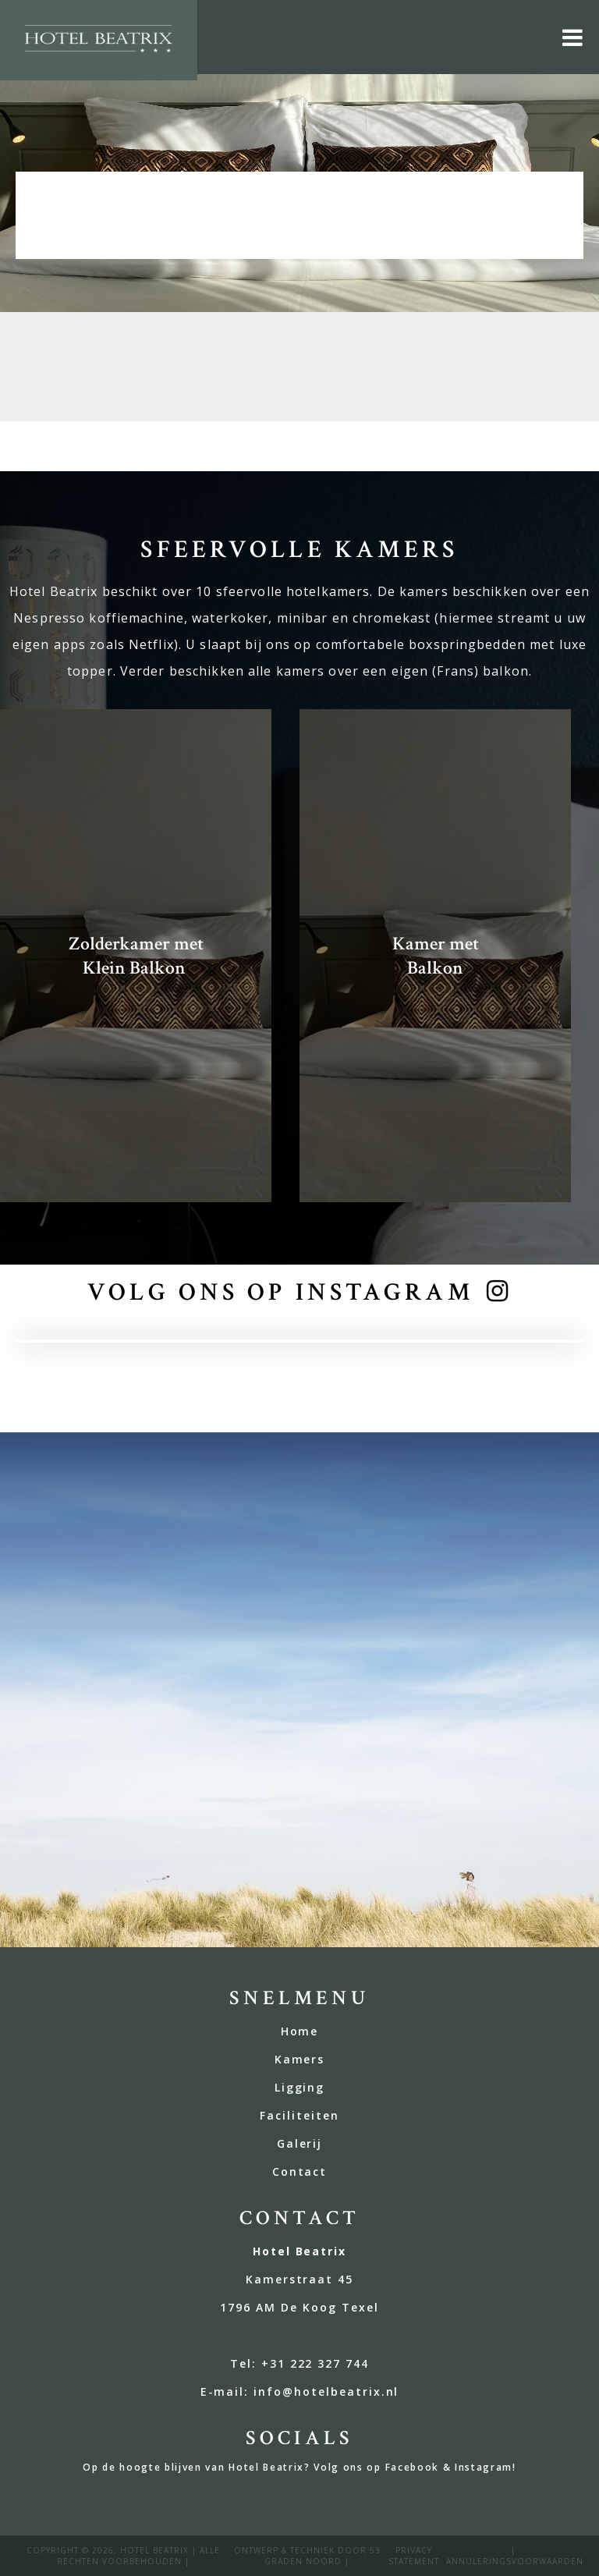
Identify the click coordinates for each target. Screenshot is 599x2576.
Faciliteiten (299, 2115)
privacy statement (413, 2556)
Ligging (300, 2087)
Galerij (300, 2143)
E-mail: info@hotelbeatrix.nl (299, 2391)
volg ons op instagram (280, 1292)
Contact (300, 2171)
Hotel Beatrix (154, 2550)
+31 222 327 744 (315, 2363)
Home (300, 2031)
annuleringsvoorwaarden (514, 2561)
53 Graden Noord (322, 2556)
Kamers (300, 2059)
